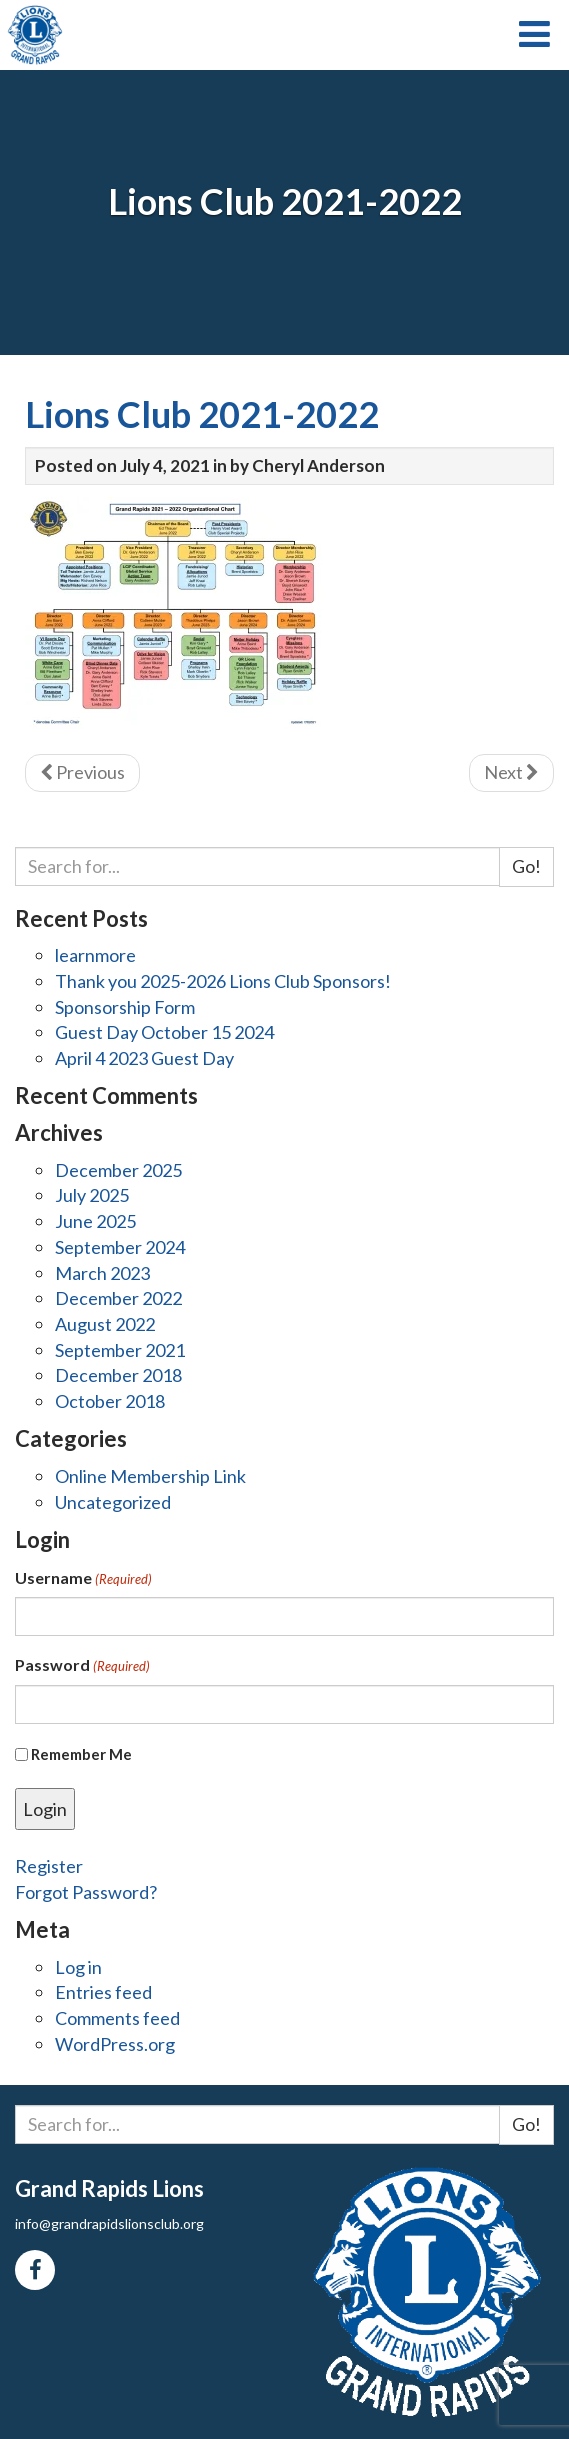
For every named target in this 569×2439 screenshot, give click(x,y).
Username (83, 1578)
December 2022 (118, 1298)
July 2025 (92, 1195)
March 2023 (102, 1273)
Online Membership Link (150, 1476)
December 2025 (118, 1170)
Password (82, 1665)
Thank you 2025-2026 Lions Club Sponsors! (223, 981)
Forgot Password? (86, 1892)
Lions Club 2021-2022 (202, 414)
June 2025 (95, 1221)
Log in (78, 1967)
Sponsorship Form (125, 1007)
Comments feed (117, 2018)
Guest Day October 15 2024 (164, 1032)
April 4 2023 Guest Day (144, 1058)
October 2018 (110, 1401)
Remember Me (81, 1754)
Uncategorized (113, 1502)
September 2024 (120, 1247)
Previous (82, 772)
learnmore (95, 955)
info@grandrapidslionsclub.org (109, 2223)
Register (49, 1866)
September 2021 (120, 1350)
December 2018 (118, 1375)
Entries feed (103, 1992)
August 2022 (105, 1324)
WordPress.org (115, 2044)
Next (511, 772)
